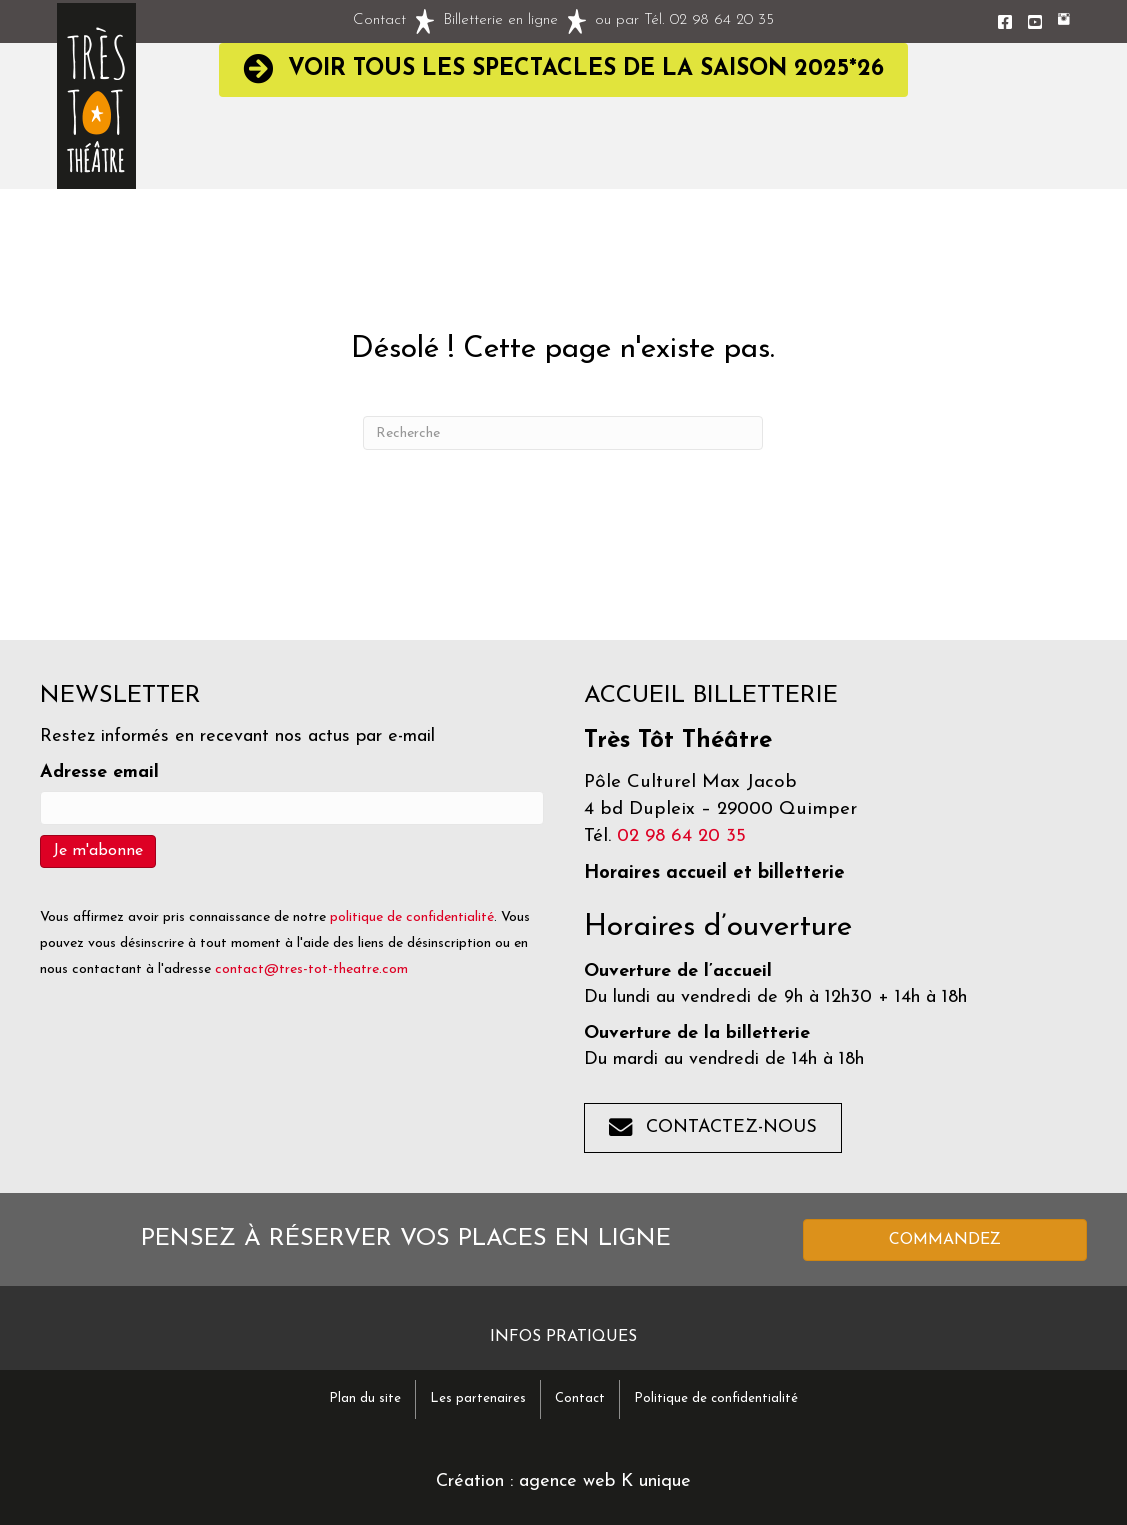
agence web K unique (605, 1481)
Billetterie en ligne (500, 20)
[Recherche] (563, 433)
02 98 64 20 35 (722, 20)
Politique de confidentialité (716, 1398)
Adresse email (99, 772)
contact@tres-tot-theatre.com (311, 969)
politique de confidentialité (412, 917)
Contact (379, 20)
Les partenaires (478, 1398)
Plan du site (365, 1398)
